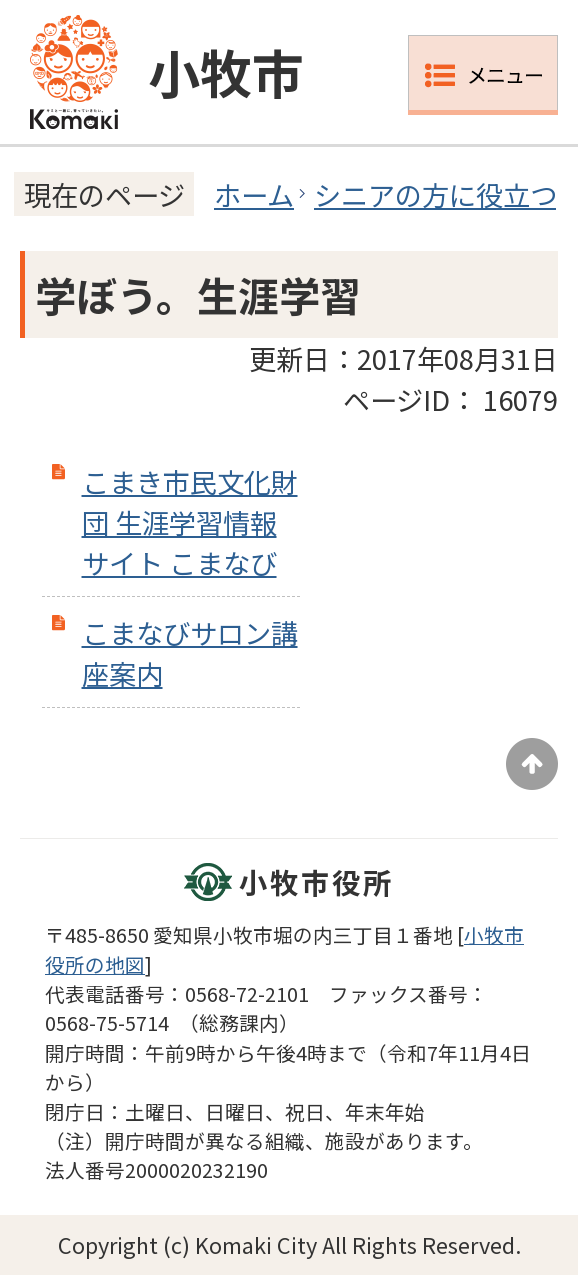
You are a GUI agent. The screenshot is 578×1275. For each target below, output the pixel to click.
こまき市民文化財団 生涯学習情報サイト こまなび (190, 522)
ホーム (254, 194)
